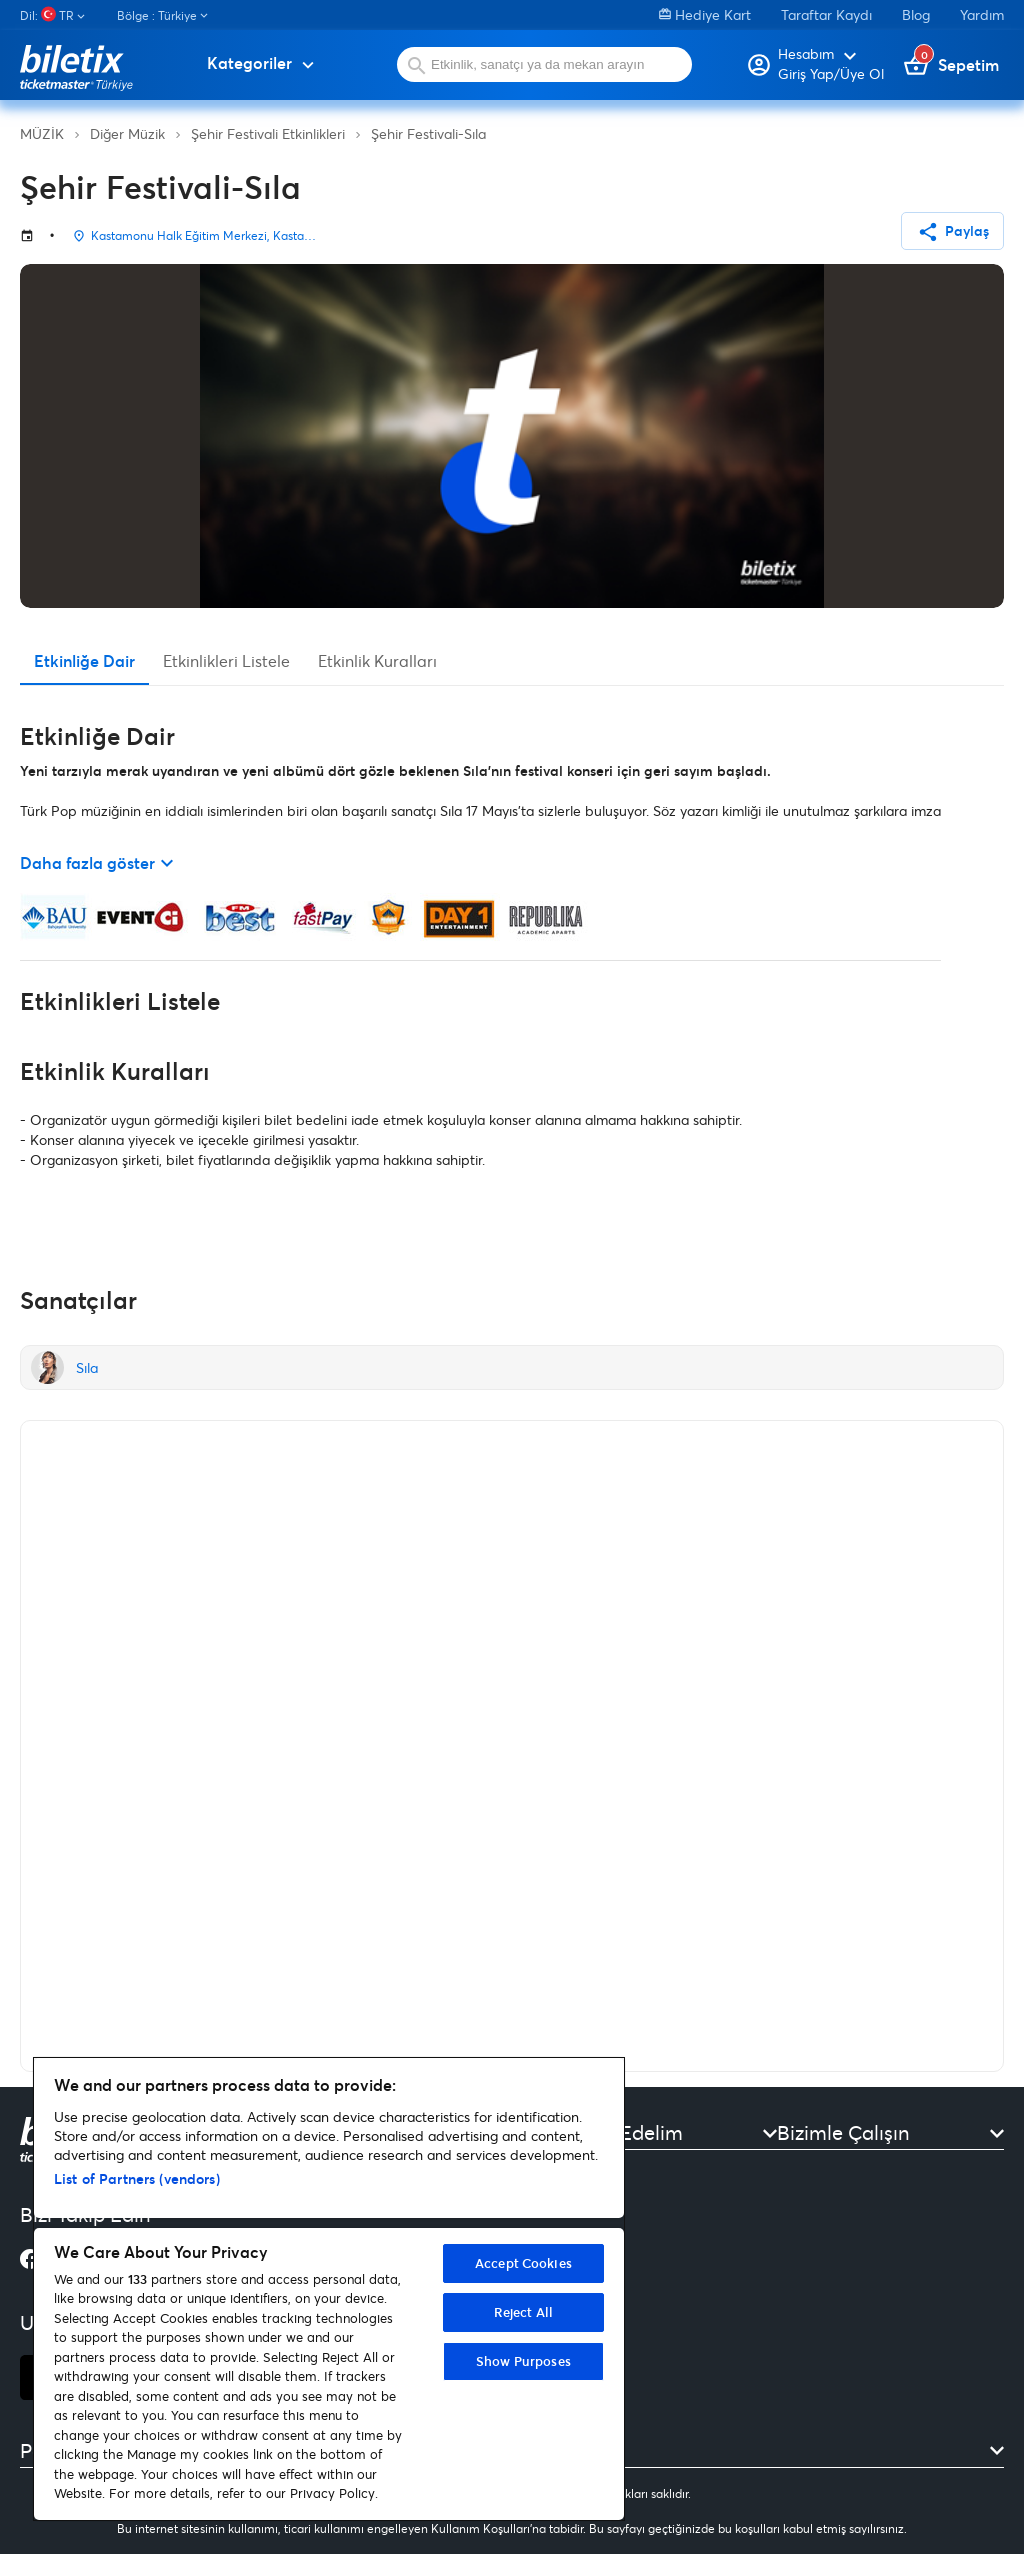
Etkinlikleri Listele (226, 660)
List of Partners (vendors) (137, 2178)
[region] (329, 2289)
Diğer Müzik (127, 133)
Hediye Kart (705, 14)
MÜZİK (42, 133)
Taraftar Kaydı (826, 14)
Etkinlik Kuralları (377, 660)
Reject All (523, 2312)
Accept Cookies (523, 2263)
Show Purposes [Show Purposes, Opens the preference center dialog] (523, 2361)
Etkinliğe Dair (84, 660)
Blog (916, 14)
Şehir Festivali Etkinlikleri (268, 133)
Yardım (982, 14)
